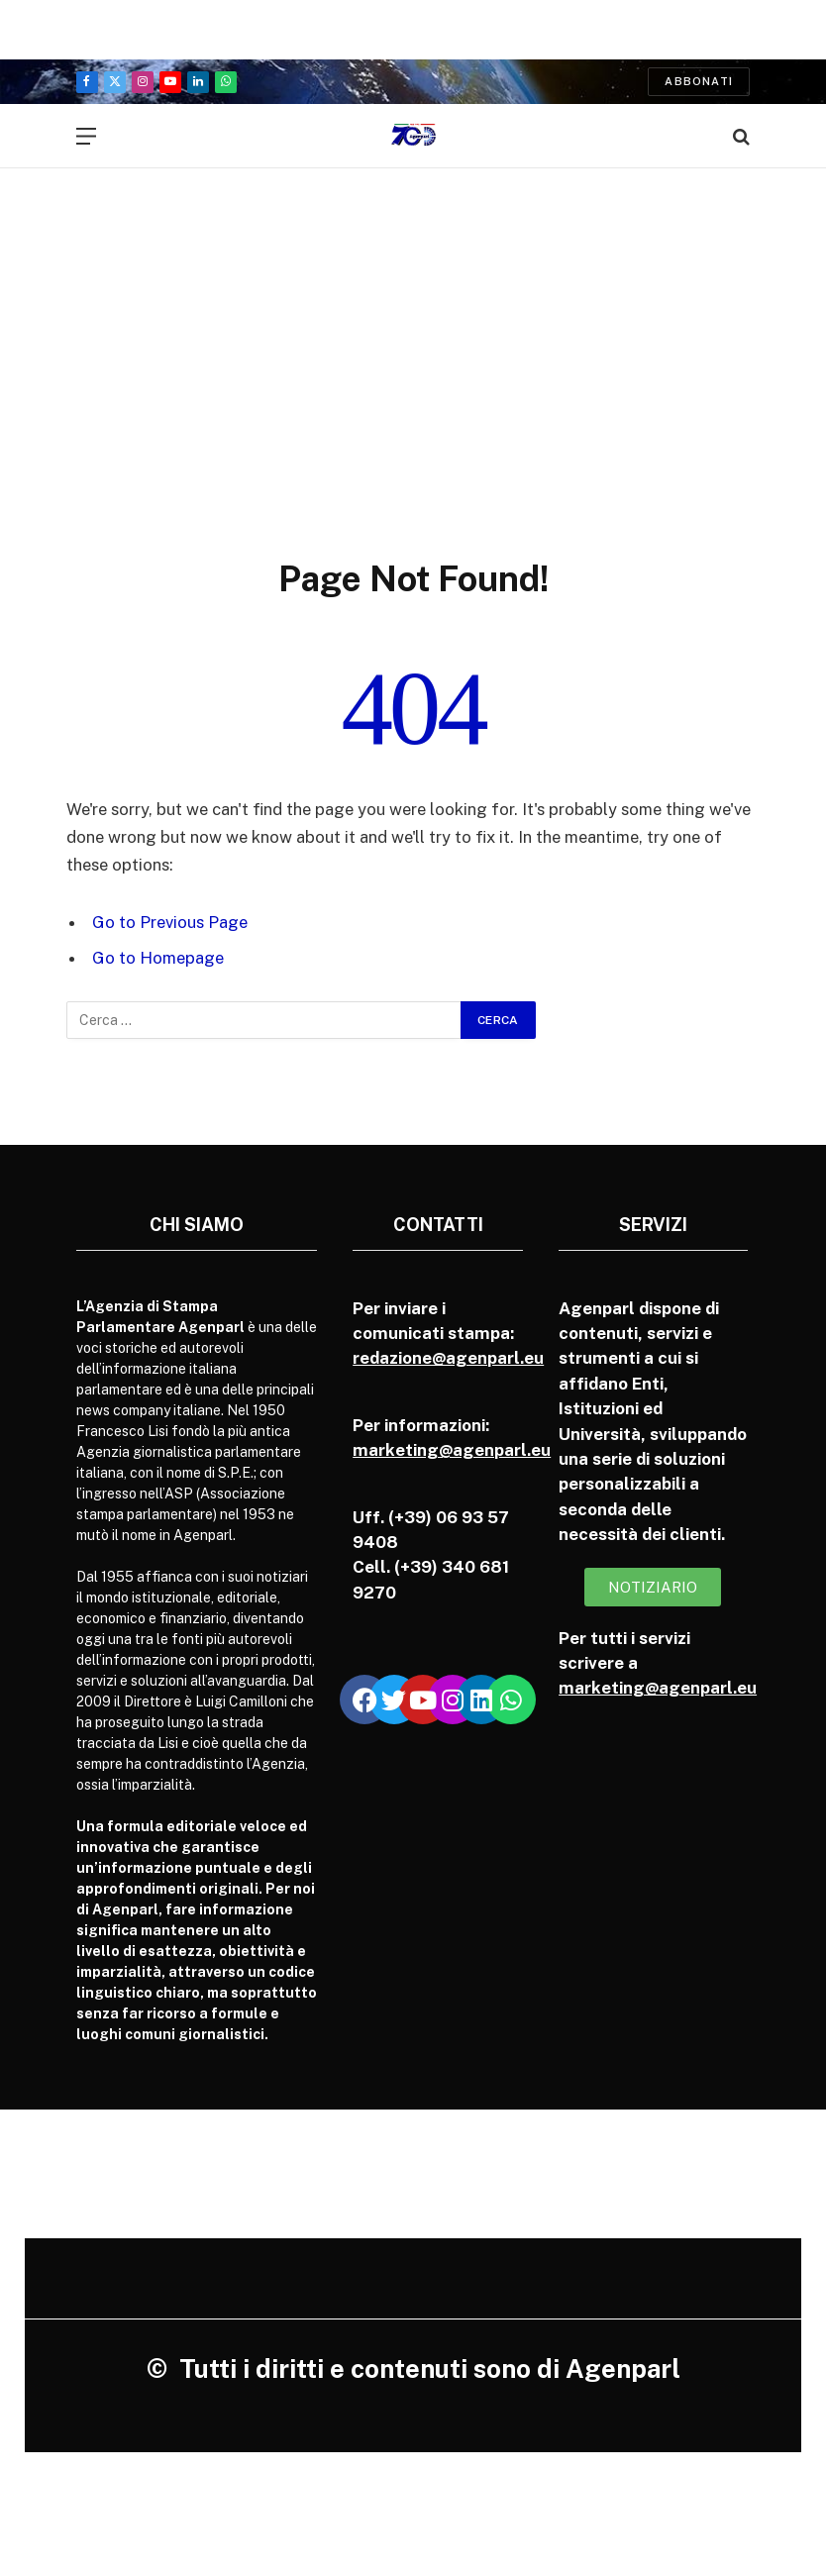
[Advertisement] (413, 341)
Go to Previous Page (170, 922)
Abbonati (699, 81)
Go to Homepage (158, 958)
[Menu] (86, 136)
